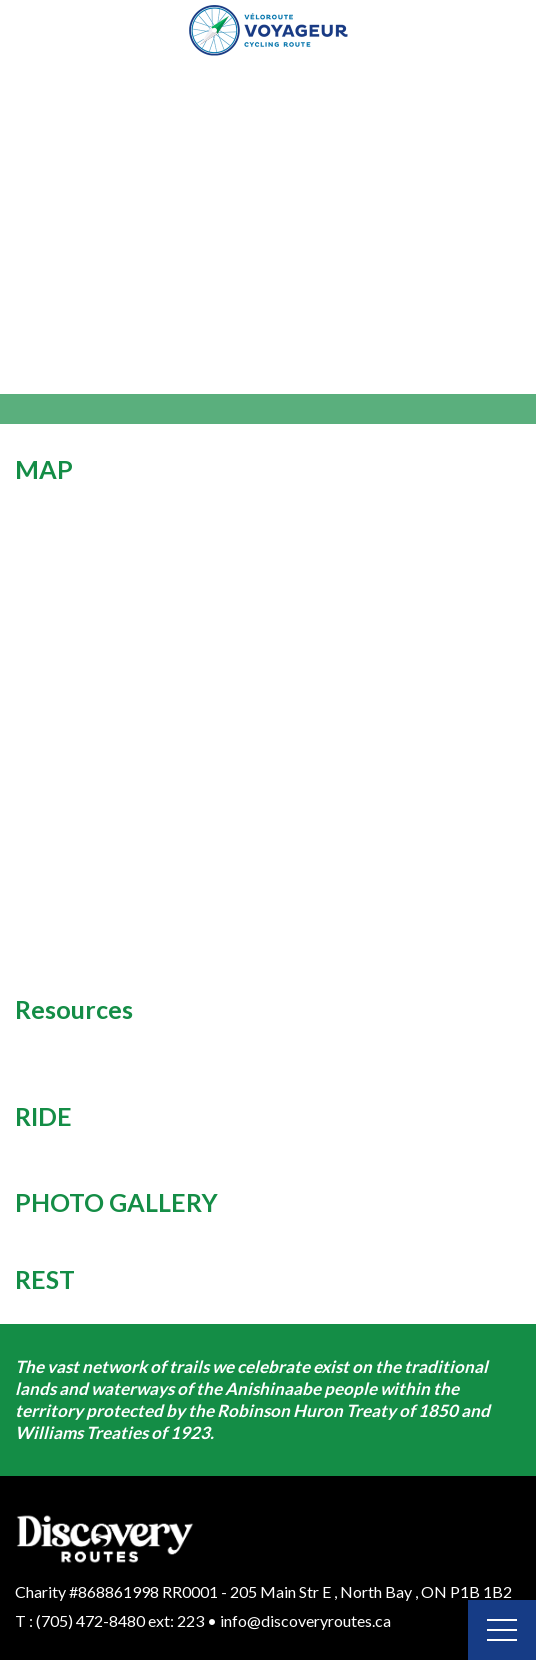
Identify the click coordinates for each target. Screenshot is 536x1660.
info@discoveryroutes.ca (305, 1620)
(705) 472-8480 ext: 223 (120, 1620)
